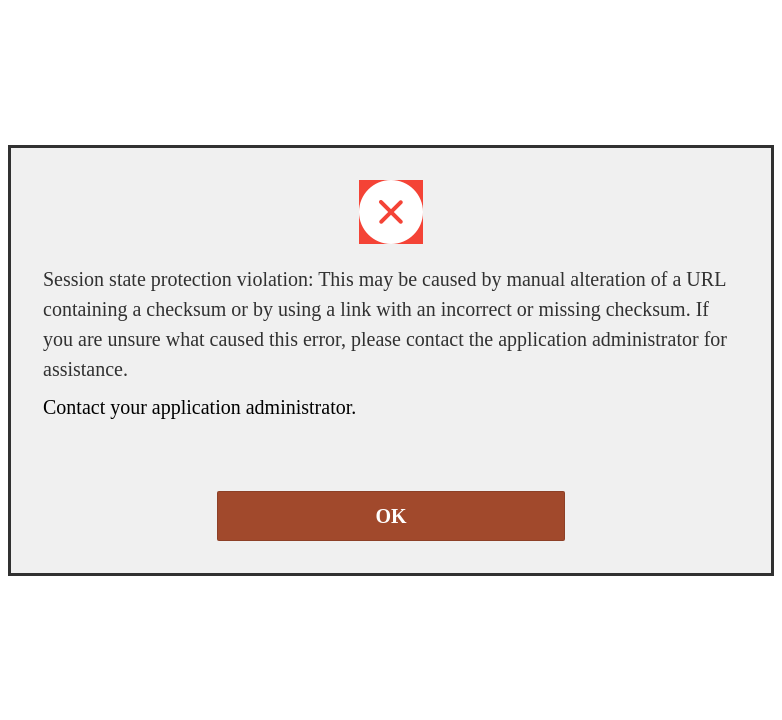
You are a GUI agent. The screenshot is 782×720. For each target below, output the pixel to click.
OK (390, 516)
